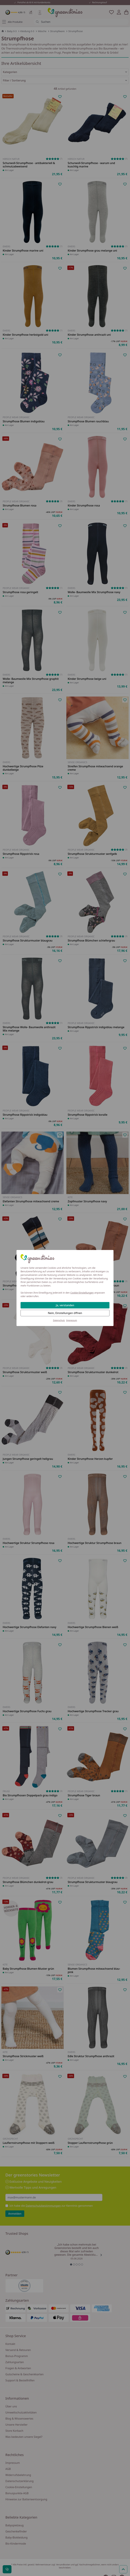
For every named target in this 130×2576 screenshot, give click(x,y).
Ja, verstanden (65, 1305)
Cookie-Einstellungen (82, 1292)
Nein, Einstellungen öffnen (65, 1313)
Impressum (71, 1320)
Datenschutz (59, 1320)
